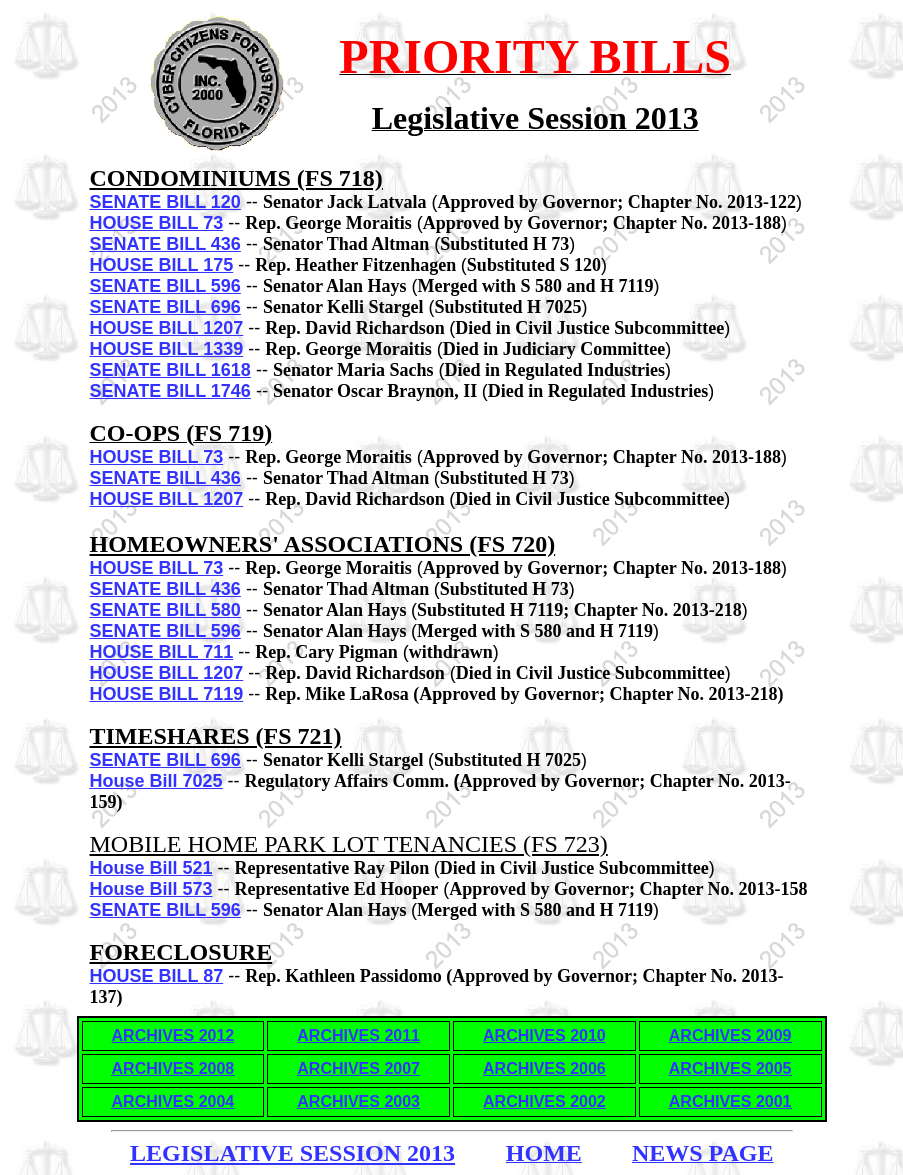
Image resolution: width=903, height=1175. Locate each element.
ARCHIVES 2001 (730, 1101)
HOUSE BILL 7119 (167, 694)
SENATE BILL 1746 (170, 391)
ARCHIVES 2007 (358, 1068)
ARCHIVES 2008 (173, 1068)
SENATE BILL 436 (165, 244)
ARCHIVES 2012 (173, 1035)
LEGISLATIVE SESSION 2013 (292, 1153)
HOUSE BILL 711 (162, 652)
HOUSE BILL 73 (157, 223)
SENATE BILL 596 (165, 286)
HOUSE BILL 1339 (167, 349)
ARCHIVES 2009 (730, 1035)
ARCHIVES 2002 (544, 1101)
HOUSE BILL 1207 (167, 328)
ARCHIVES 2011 (358, 1035)
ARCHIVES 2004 (173, 1101)
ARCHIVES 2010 (544, 1035)
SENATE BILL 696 (165, 307)
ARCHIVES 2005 (730, 1068)
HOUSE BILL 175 (162, 265)
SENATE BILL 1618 (170, 370)
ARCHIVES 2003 (358, 1101)
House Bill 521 (151, 868)
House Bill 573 (151, 889)
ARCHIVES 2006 (544, 1068)
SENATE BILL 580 (165, 610)
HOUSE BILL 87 (157, 976)
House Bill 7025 (156, 781)
